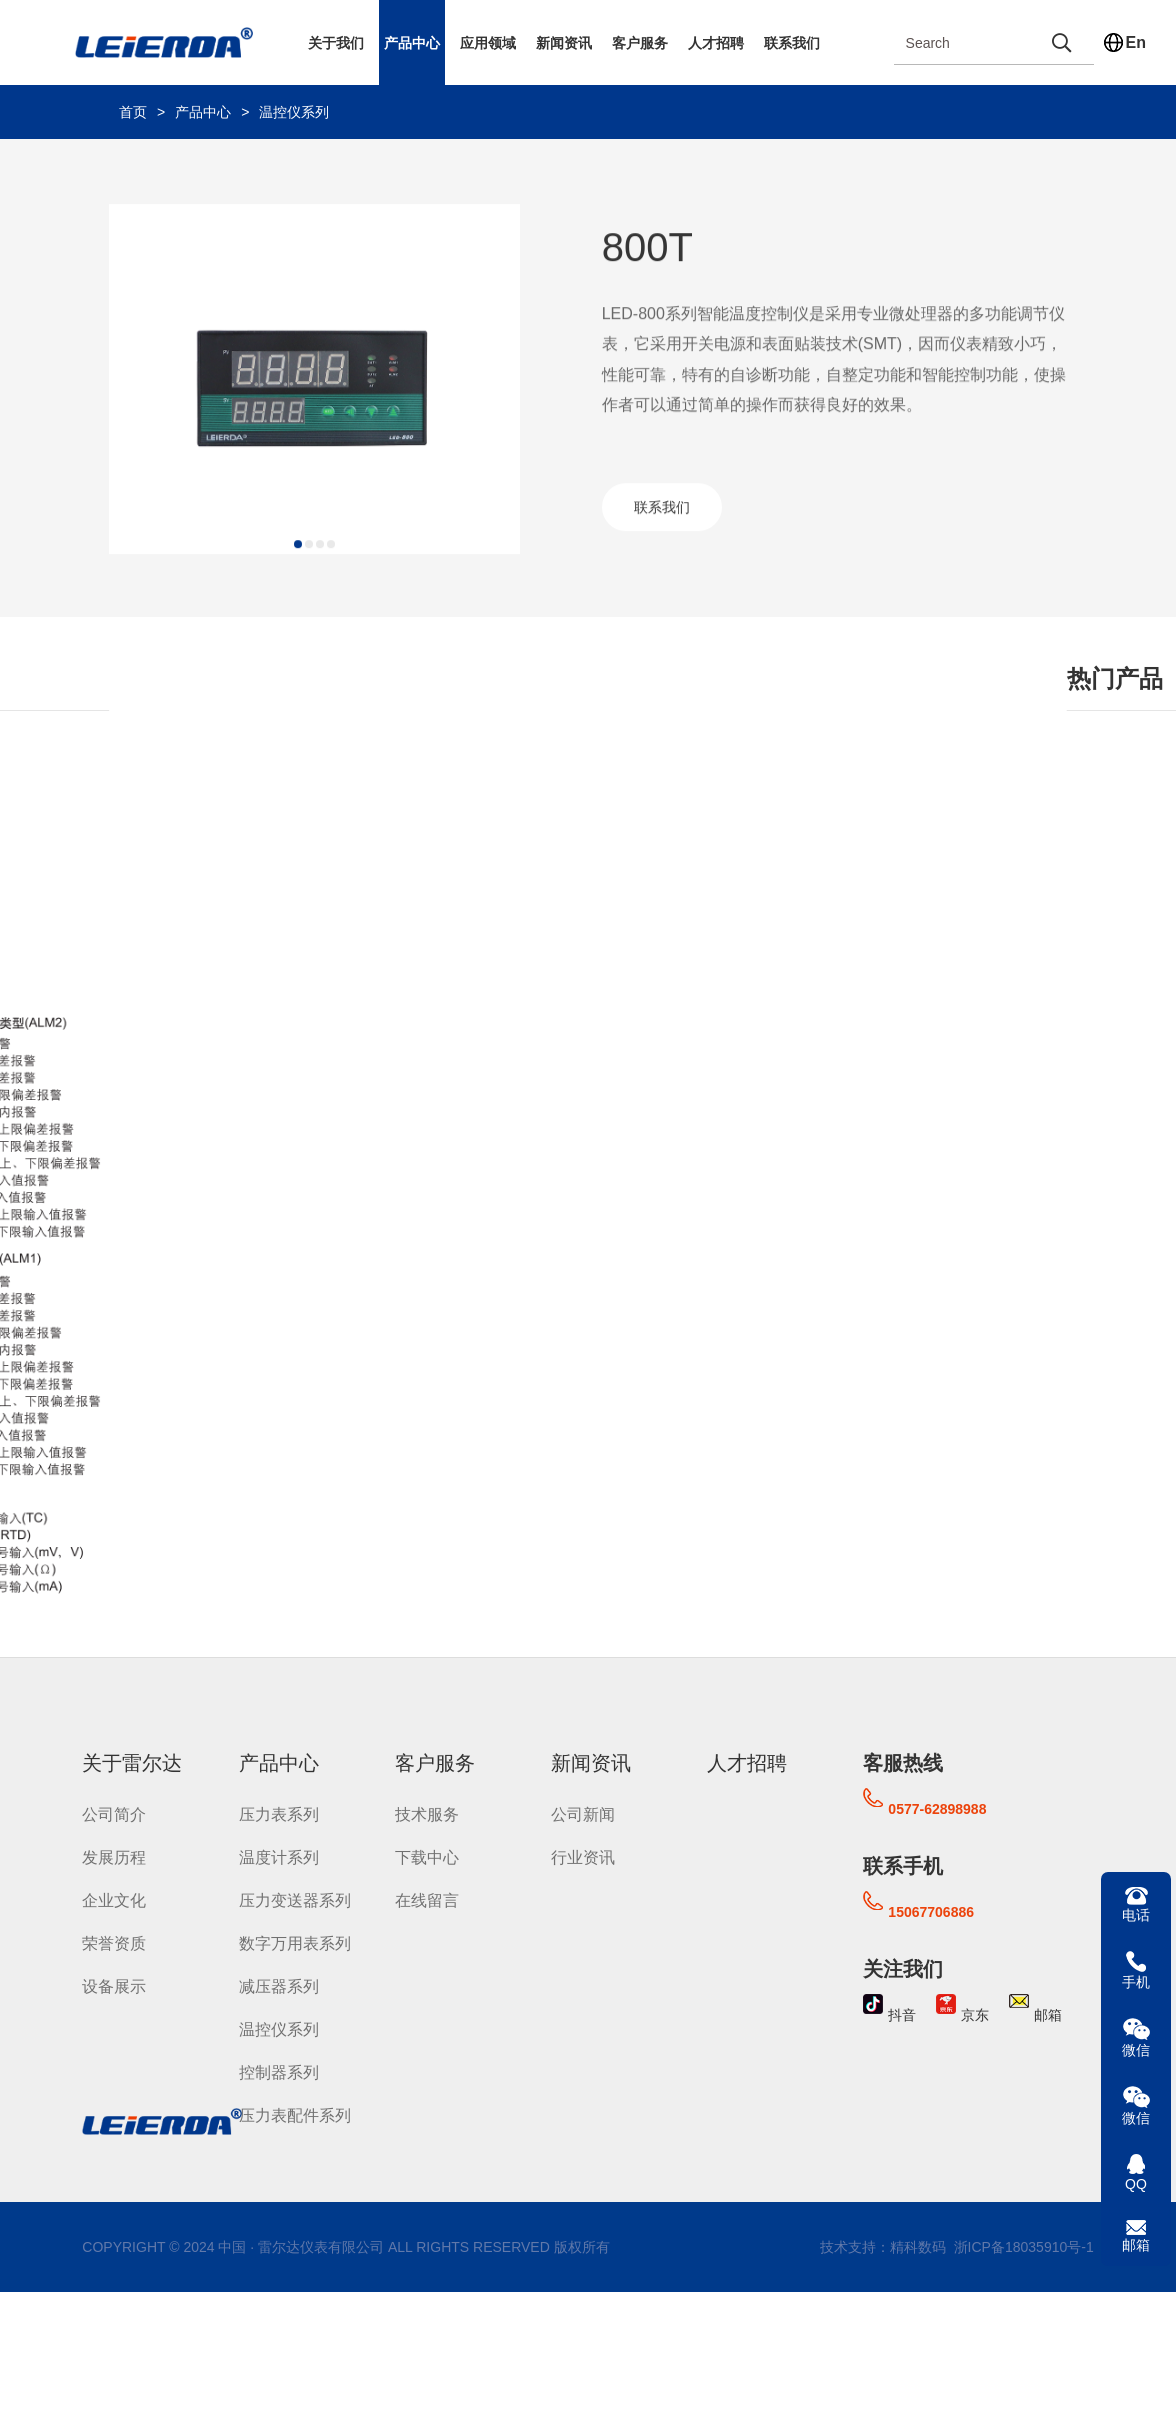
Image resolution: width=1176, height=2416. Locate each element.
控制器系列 (279, 2070)
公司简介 (114, 1812)
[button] (298, 559)
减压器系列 (279, 1984)
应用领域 (488, 43)
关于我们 (336, 43)
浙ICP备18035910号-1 (1022, 2245)
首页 (133, 112)
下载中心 (427, 1855)
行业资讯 (583, 1855)
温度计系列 (279, 1855)
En (1136, 42)
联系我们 (792, 43)
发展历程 (114, 1855)
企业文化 (114, 1898)
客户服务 (640, 43)
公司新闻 (583, 1812)
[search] (1061, 42)
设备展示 (114, 1984)
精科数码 (918, 2245)
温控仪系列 (294, 112)
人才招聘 (716, 43)
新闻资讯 (564, 43)
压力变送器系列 (295, 1898)
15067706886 (931, 1910)
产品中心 (412, 43)
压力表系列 (279, 1812)
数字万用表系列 (295, 1941)
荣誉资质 (114, 1941)
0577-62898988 (937, 1807)
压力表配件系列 (295, 2113)
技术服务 (427, 1812)
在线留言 (427, 1898)
